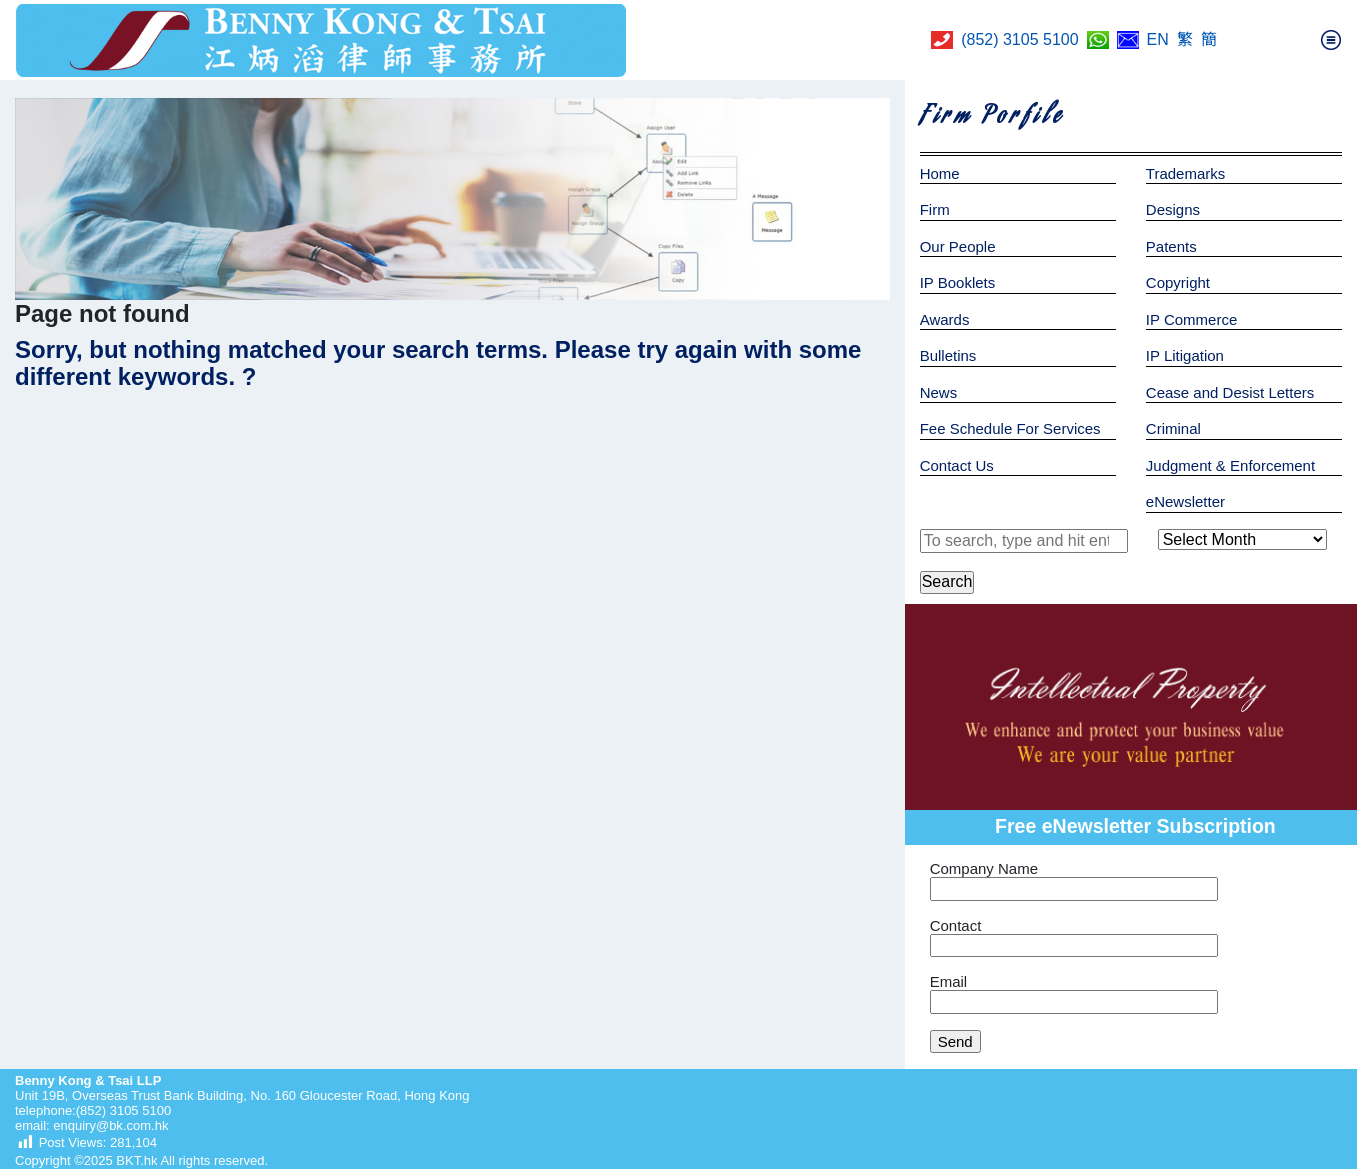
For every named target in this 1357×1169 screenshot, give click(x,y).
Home (940, 173)
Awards (945, 319)
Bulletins (948, 355)
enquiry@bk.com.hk (109, 1125)
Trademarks (1185, 173)
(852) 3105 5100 (1019, 39)
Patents (1171, 246)
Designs (1173, 209)
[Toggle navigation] (1331, 40)
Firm (935, 209)
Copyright (1178, 282)
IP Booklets (958, 282)
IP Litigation (1185, 355)
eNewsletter (1185, 501)
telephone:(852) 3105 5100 (93, 1110)
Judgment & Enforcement (1230, 465)
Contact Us (957, 465)
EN (1158, 39)
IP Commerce (1191, 319)
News (939, 392)
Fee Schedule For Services (1010, 428)
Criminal (1173, 428)
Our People (958, 246)
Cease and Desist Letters (1230, 392)
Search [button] (947, 581)
